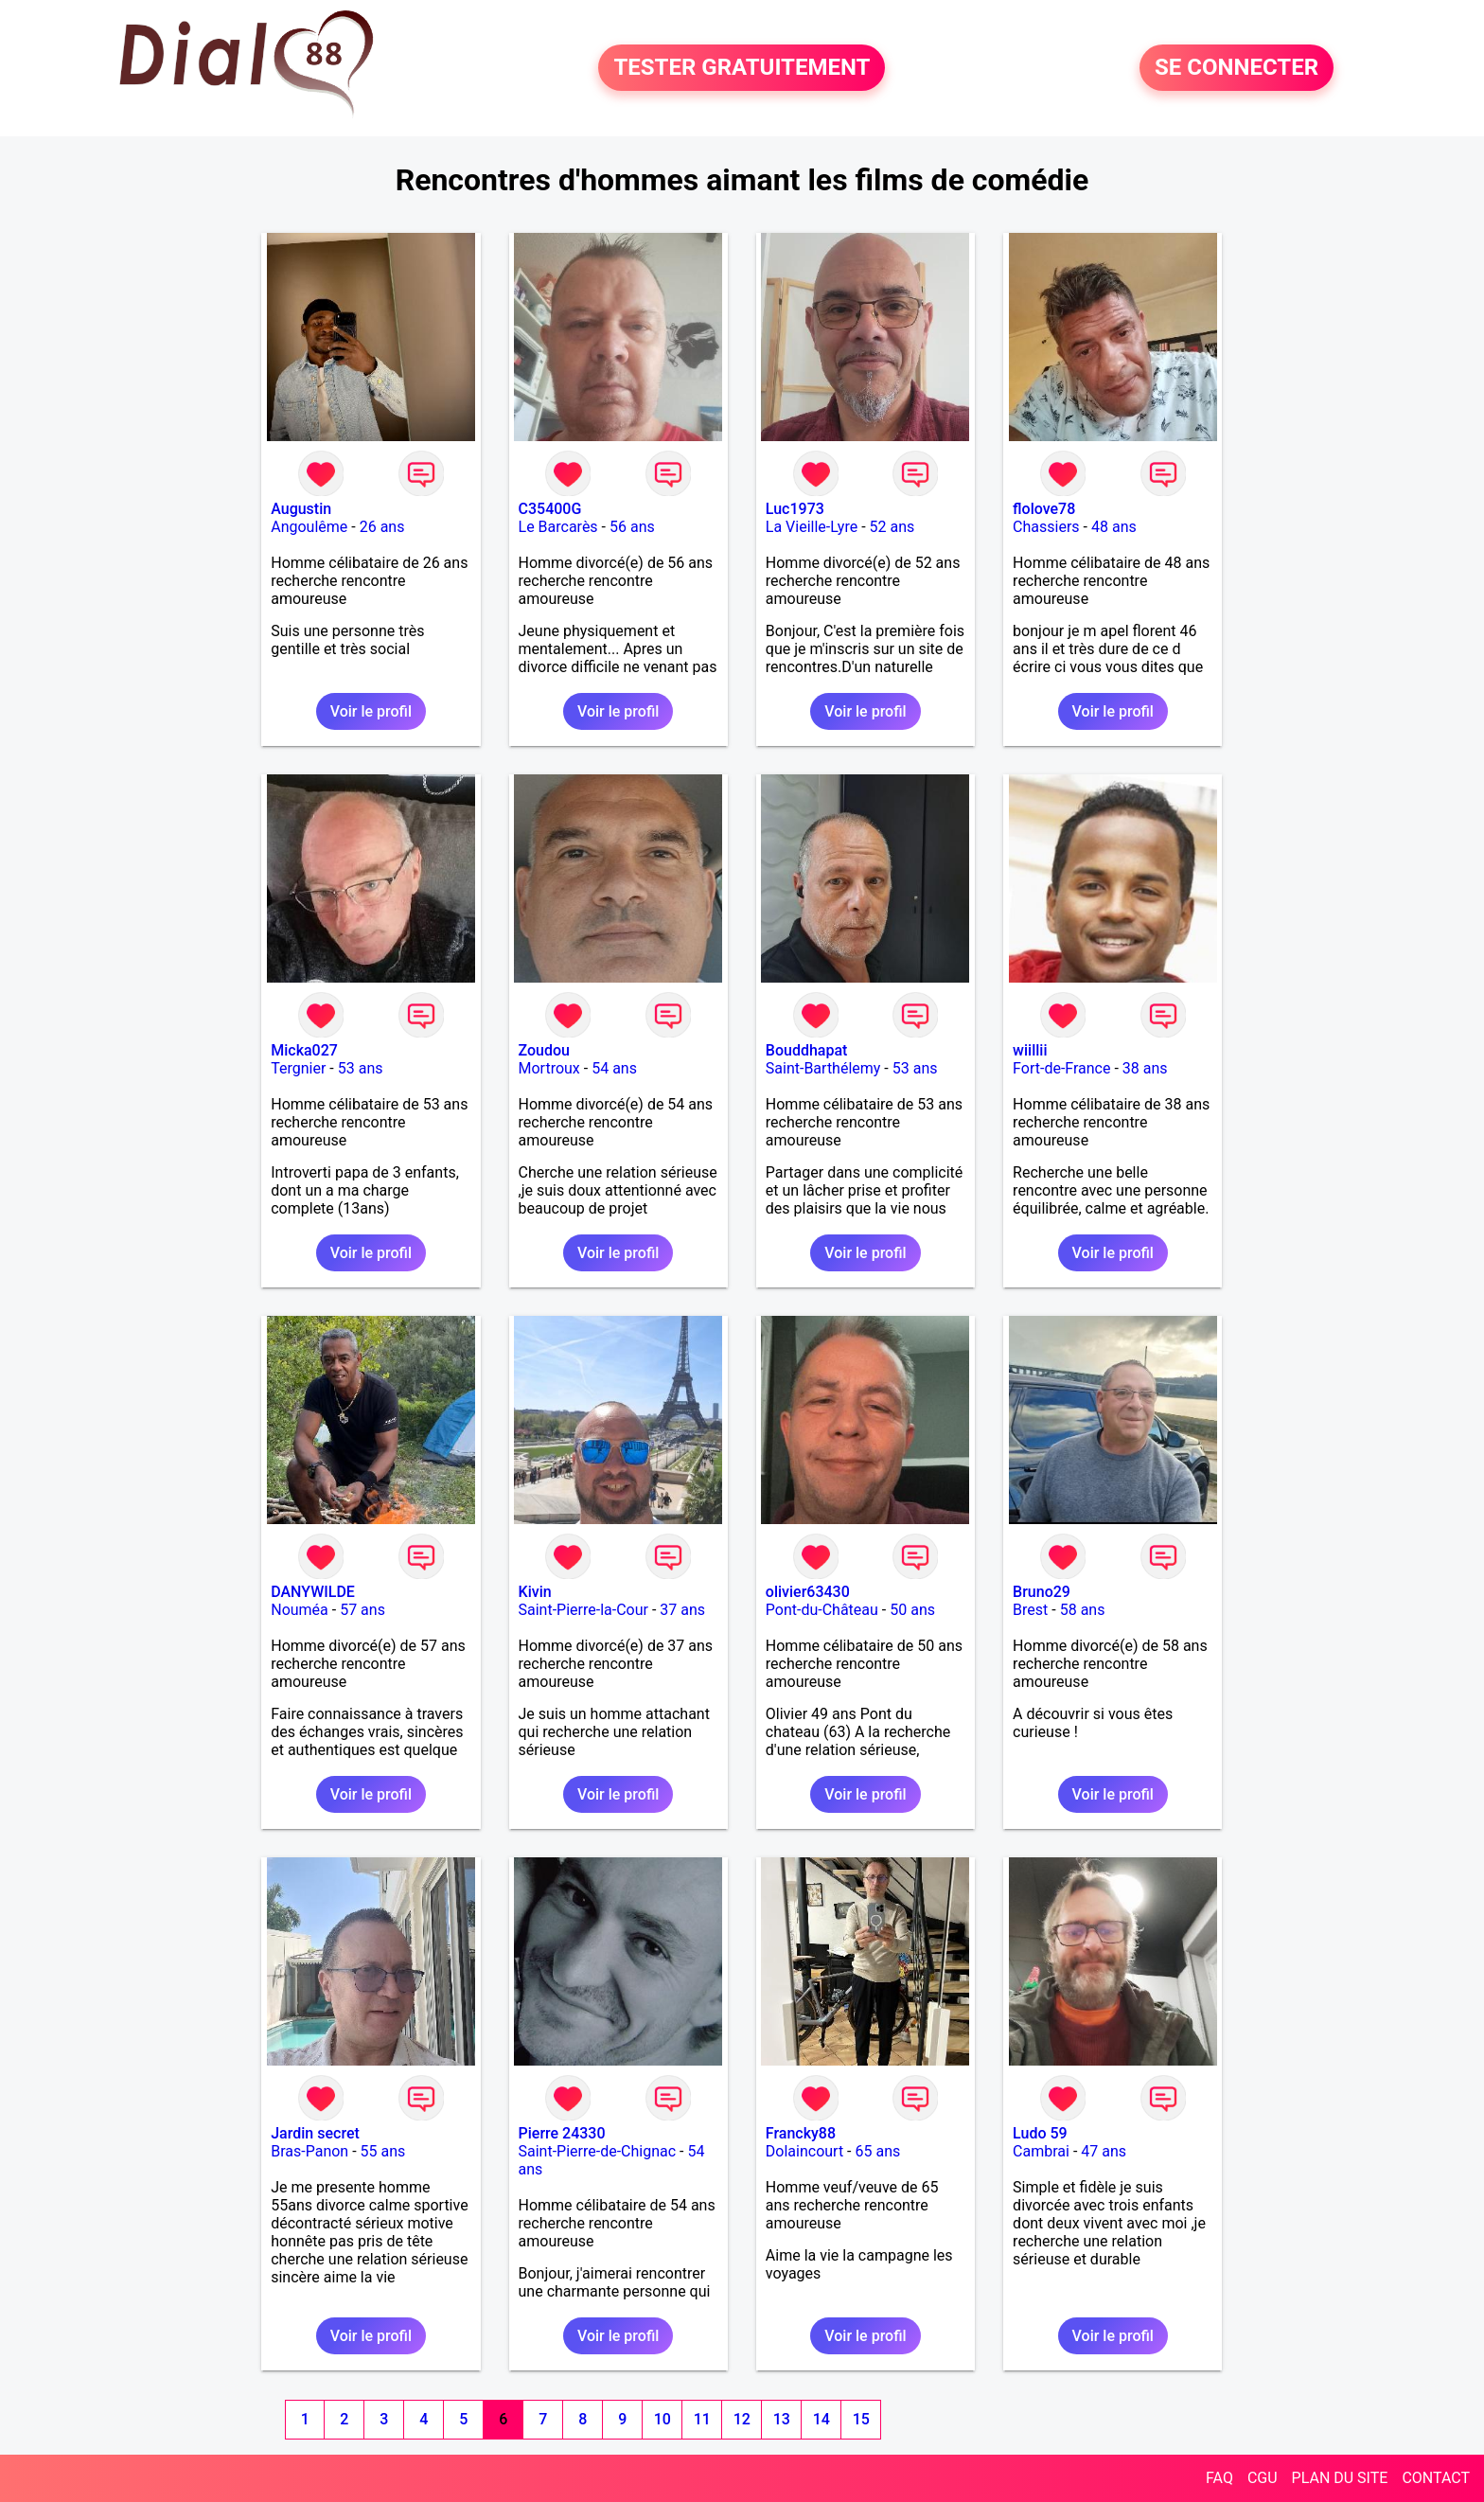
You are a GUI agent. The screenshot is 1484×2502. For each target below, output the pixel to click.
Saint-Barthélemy (823, 1068)
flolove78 (1044, 509)
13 (781, 2419)
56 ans (632, 527)
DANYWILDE (313, 1592)
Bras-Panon (309, 2151)
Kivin (535, 1592)
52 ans (892, 527)
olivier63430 (808, 1592)
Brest (1030, 1610)
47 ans (1103, 2151)
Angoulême (309, 527)
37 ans (682, 1610)
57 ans (362, 1610)
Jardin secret (315, 2133)
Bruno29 (1041, 1592)
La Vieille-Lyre (811, 527)
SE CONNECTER (1236, 68)
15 (861, 2419)
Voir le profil (371, 711)
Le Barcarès (558, 527)
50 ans (912, 1610)
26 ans (382, 527)
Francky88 (801, 2133)
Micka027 (304, 1050)
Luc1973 (795, 509)
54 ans (614, 1068)
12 (742, 2419)
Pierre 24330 (562, 2133)
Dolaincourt (804, 2151)
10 (662, 2419)
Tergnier (298, 1068)
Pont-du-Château (822, 1610)
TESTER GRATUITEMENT (741, 68)
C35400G (550, 509)
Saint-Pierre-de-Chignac (598, 2151)
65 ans (877, 2151)
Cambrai (1041, 2151)
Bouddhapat (807, 1050)
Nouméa (299, 1610)
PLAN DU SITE (1340, 2478)
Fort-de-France (1061, 1068)
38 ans (1145, 1068)
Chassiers (1046, 527)
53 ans (360, 1068)
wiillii (1030, 1050)
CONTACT (1436, 2478)
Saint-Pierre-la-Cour (583, 1610)
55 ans (383, 2151)
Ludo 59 (1040, 2133)
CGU (1262, 2478)
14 (821, 2419)
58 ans (1082, 1610)
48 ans (1114, 527)
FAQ (1219, 2478)
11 (702, 2419)
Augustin (301, 509)
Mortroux (549, 1068)
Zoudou (544, 1050)
